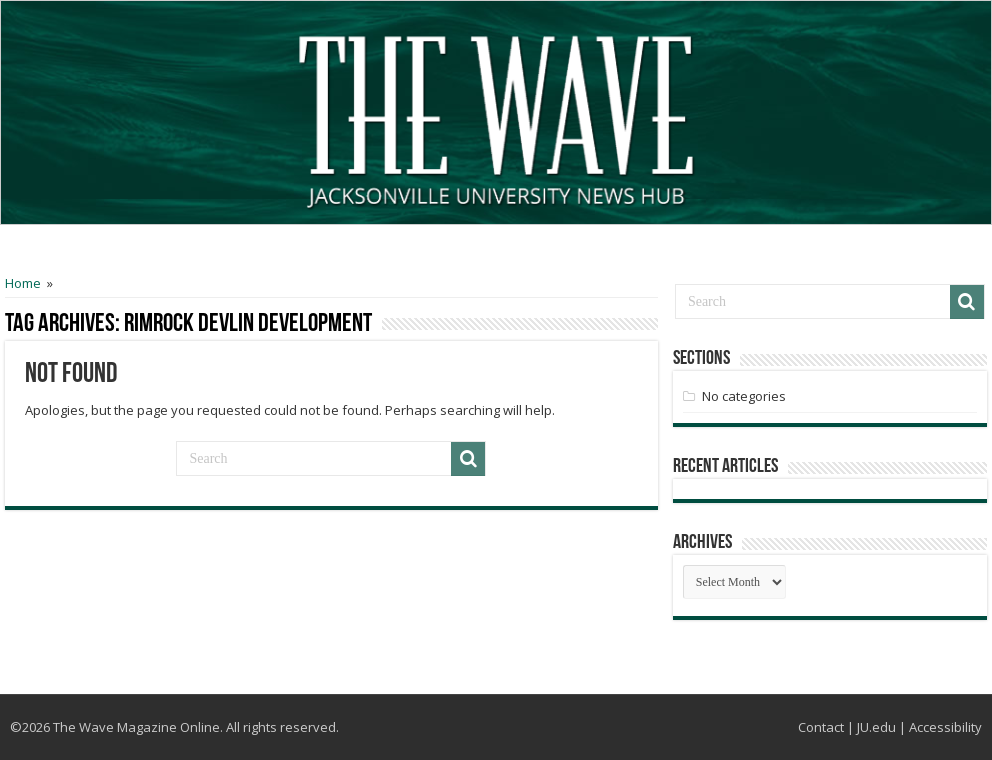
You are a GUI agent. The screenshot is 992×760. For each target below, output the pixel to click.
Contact (821, 727)
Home (23, 283)
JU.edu (876, 727)
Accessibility (945, 727)
